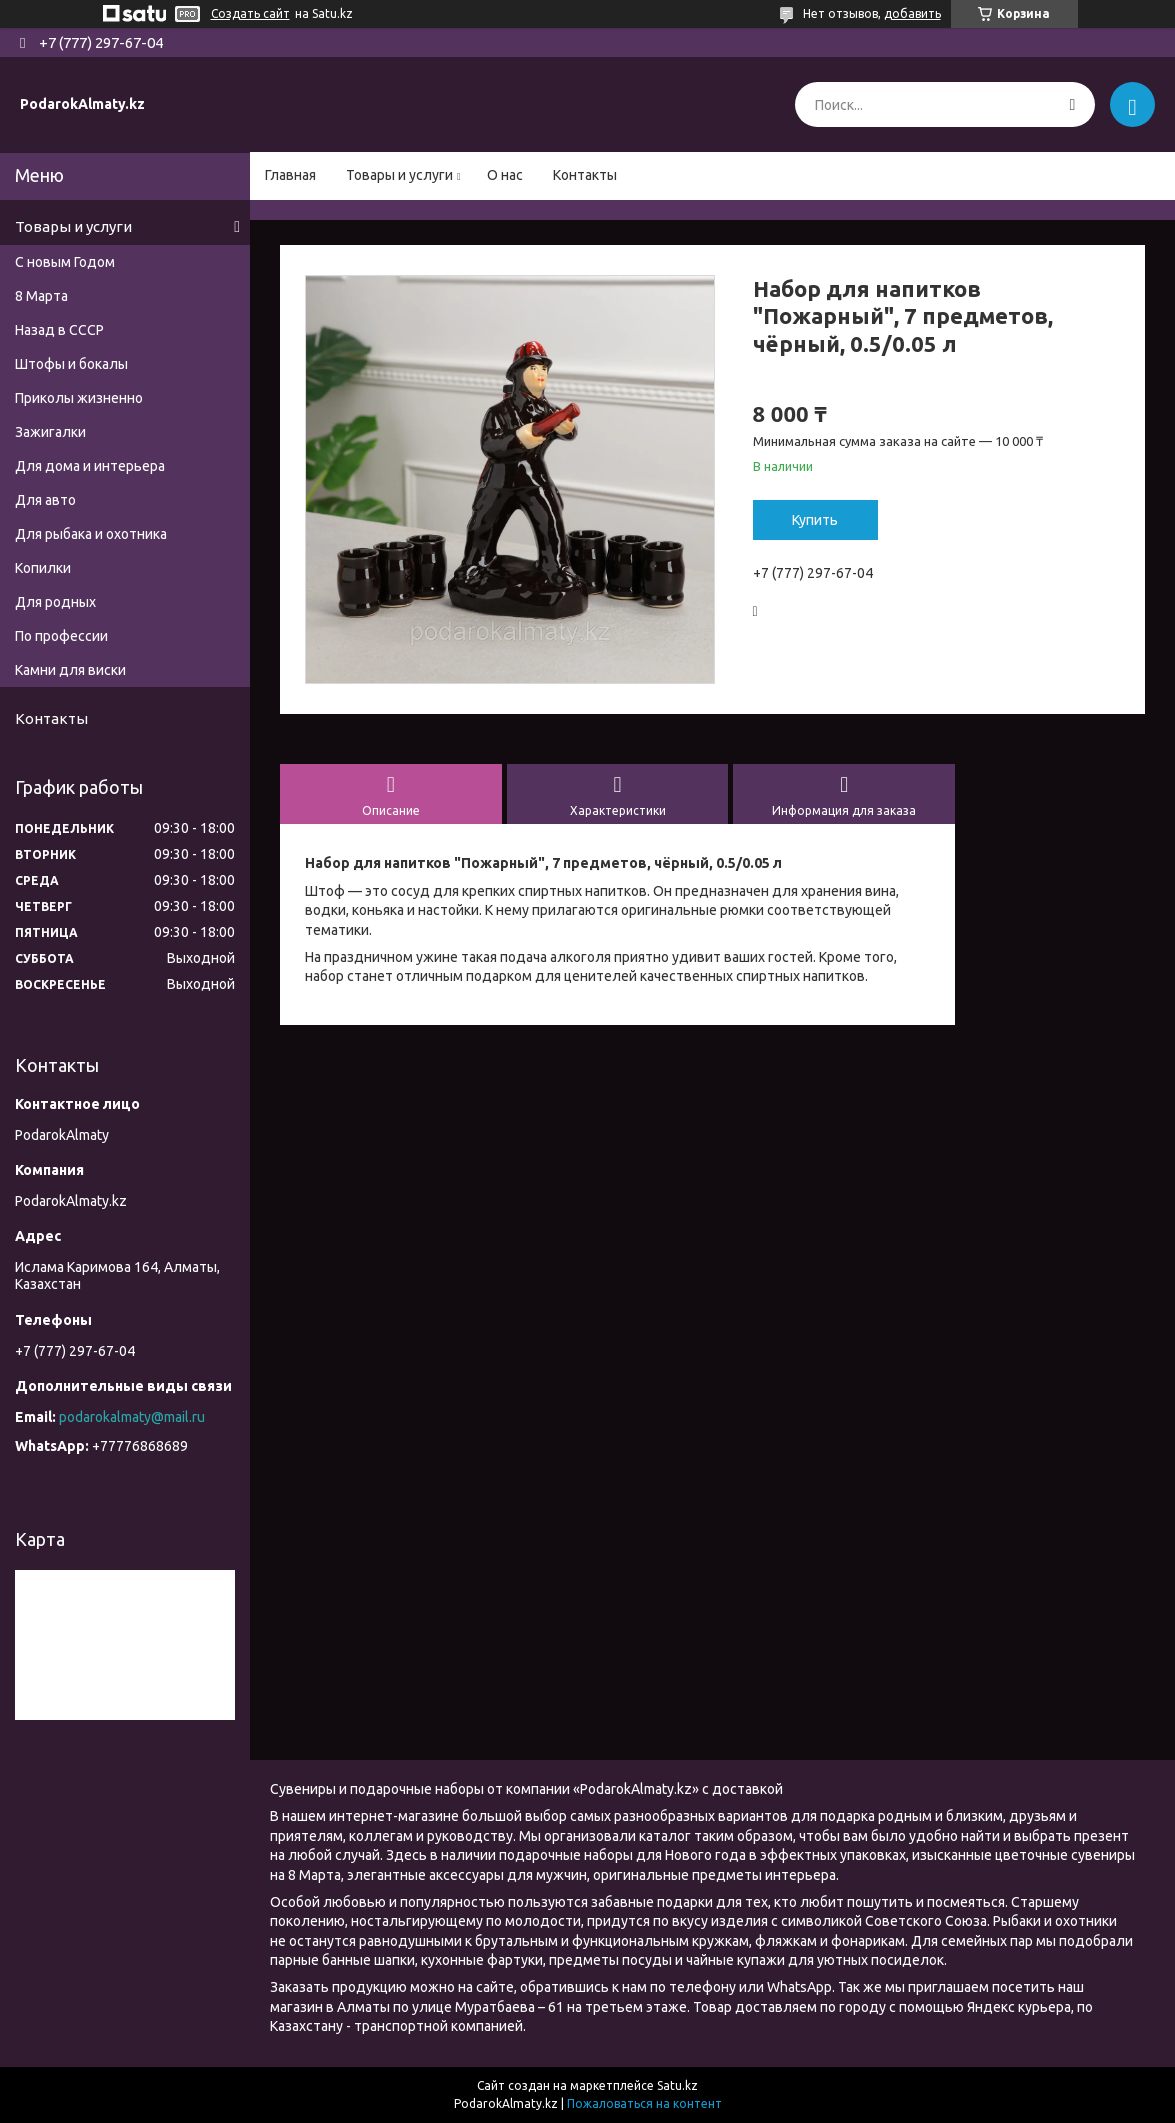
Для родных (55, 602)
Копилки (43, 568)
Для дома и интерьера (90, 466)
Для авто (45, 500)
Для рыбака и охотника (91, 534)
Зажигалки (50, 432)
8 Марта (41, 296)
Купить (815, 520)
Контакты (585, 175)
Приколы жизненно (79, 398)
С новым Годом (65, 262)
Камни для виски (70, 670)
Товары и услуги (399, 175)
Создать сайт (250, 13)
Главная (290, 175)
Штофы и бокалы (71, 364)
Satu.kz (677, 2085)
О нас (505, 175)
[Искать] (1072, 104)
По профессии (61, 636)
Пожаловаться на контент (644, 2103)
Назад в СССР (59, 330)
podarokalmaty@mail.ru (132, 1417)
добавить (912, 13)
